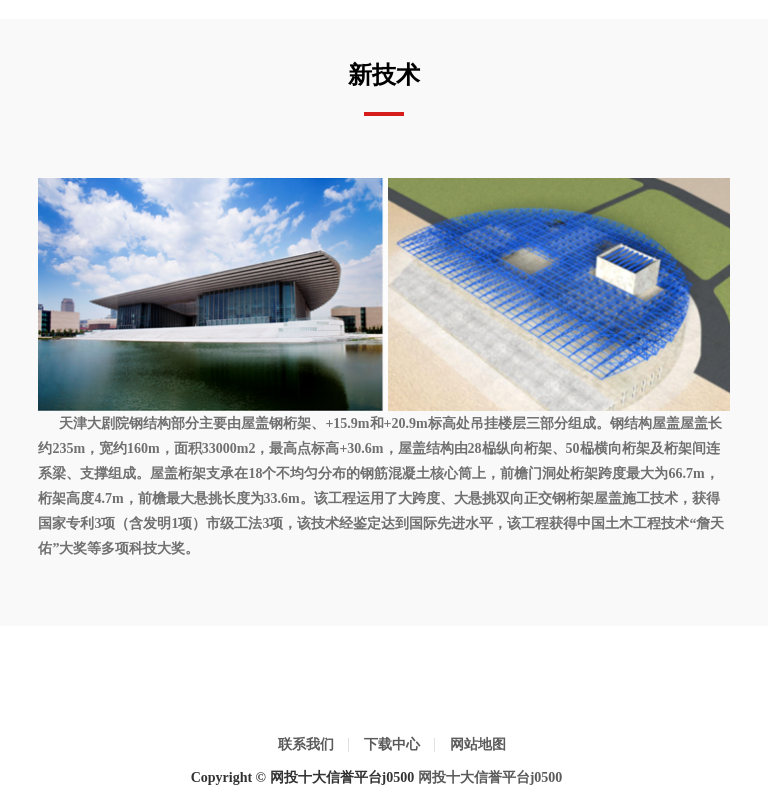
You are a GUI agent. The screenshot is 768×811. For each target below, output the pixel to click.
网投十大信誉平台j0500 (490, 777)
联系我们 (306, 744)
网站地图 (478, 744)
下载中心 (392, 744)
